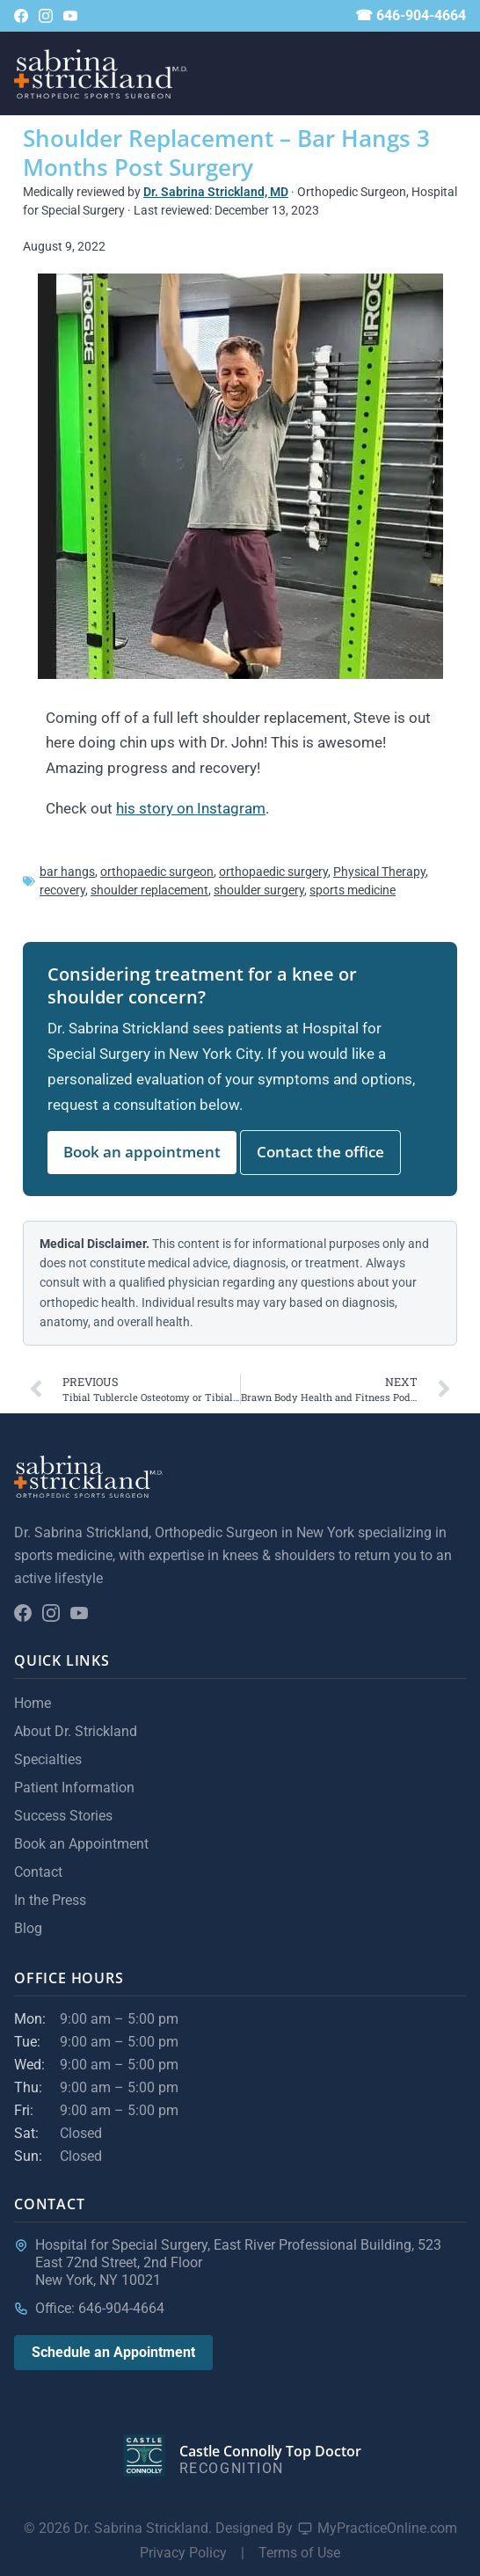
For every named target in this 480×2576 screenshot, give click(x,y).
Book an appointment (142, 1152)
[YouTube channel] (70, 16)
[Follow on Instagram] (46, 16)
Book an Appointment (81, 1843)
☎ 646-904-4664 (410, 15)
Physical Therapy (379, 872)
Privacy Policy (183, 2552)
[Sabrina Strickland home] (100, 74)
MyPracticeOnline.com (387, 2528)
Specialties (48, 1759)
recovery (62, 890)
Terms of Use (299, 2552)
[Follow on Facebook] (21, 16)
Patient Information (74, 1787)
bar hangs (67, 872)
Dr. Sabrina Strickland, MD (215, 192)
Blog (28, 1928)
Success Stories (63, 1815)
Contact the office (320, 1152)
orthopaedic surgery (273, 872)
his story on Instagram (190, 808)
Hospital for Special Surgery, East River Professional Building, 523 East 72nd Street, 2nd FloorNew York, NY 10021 (238, 2262)
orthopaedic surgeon (157, 872)
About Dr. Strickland (75, 1731)
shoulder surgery (259, 890)
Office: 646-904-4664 (99, 2308)
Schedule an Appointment (113, 2352)
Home (32, 1703)
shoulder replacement (149, 890)
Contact (38, 1872)
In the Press (50, 1900)
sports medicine (352, 890)
